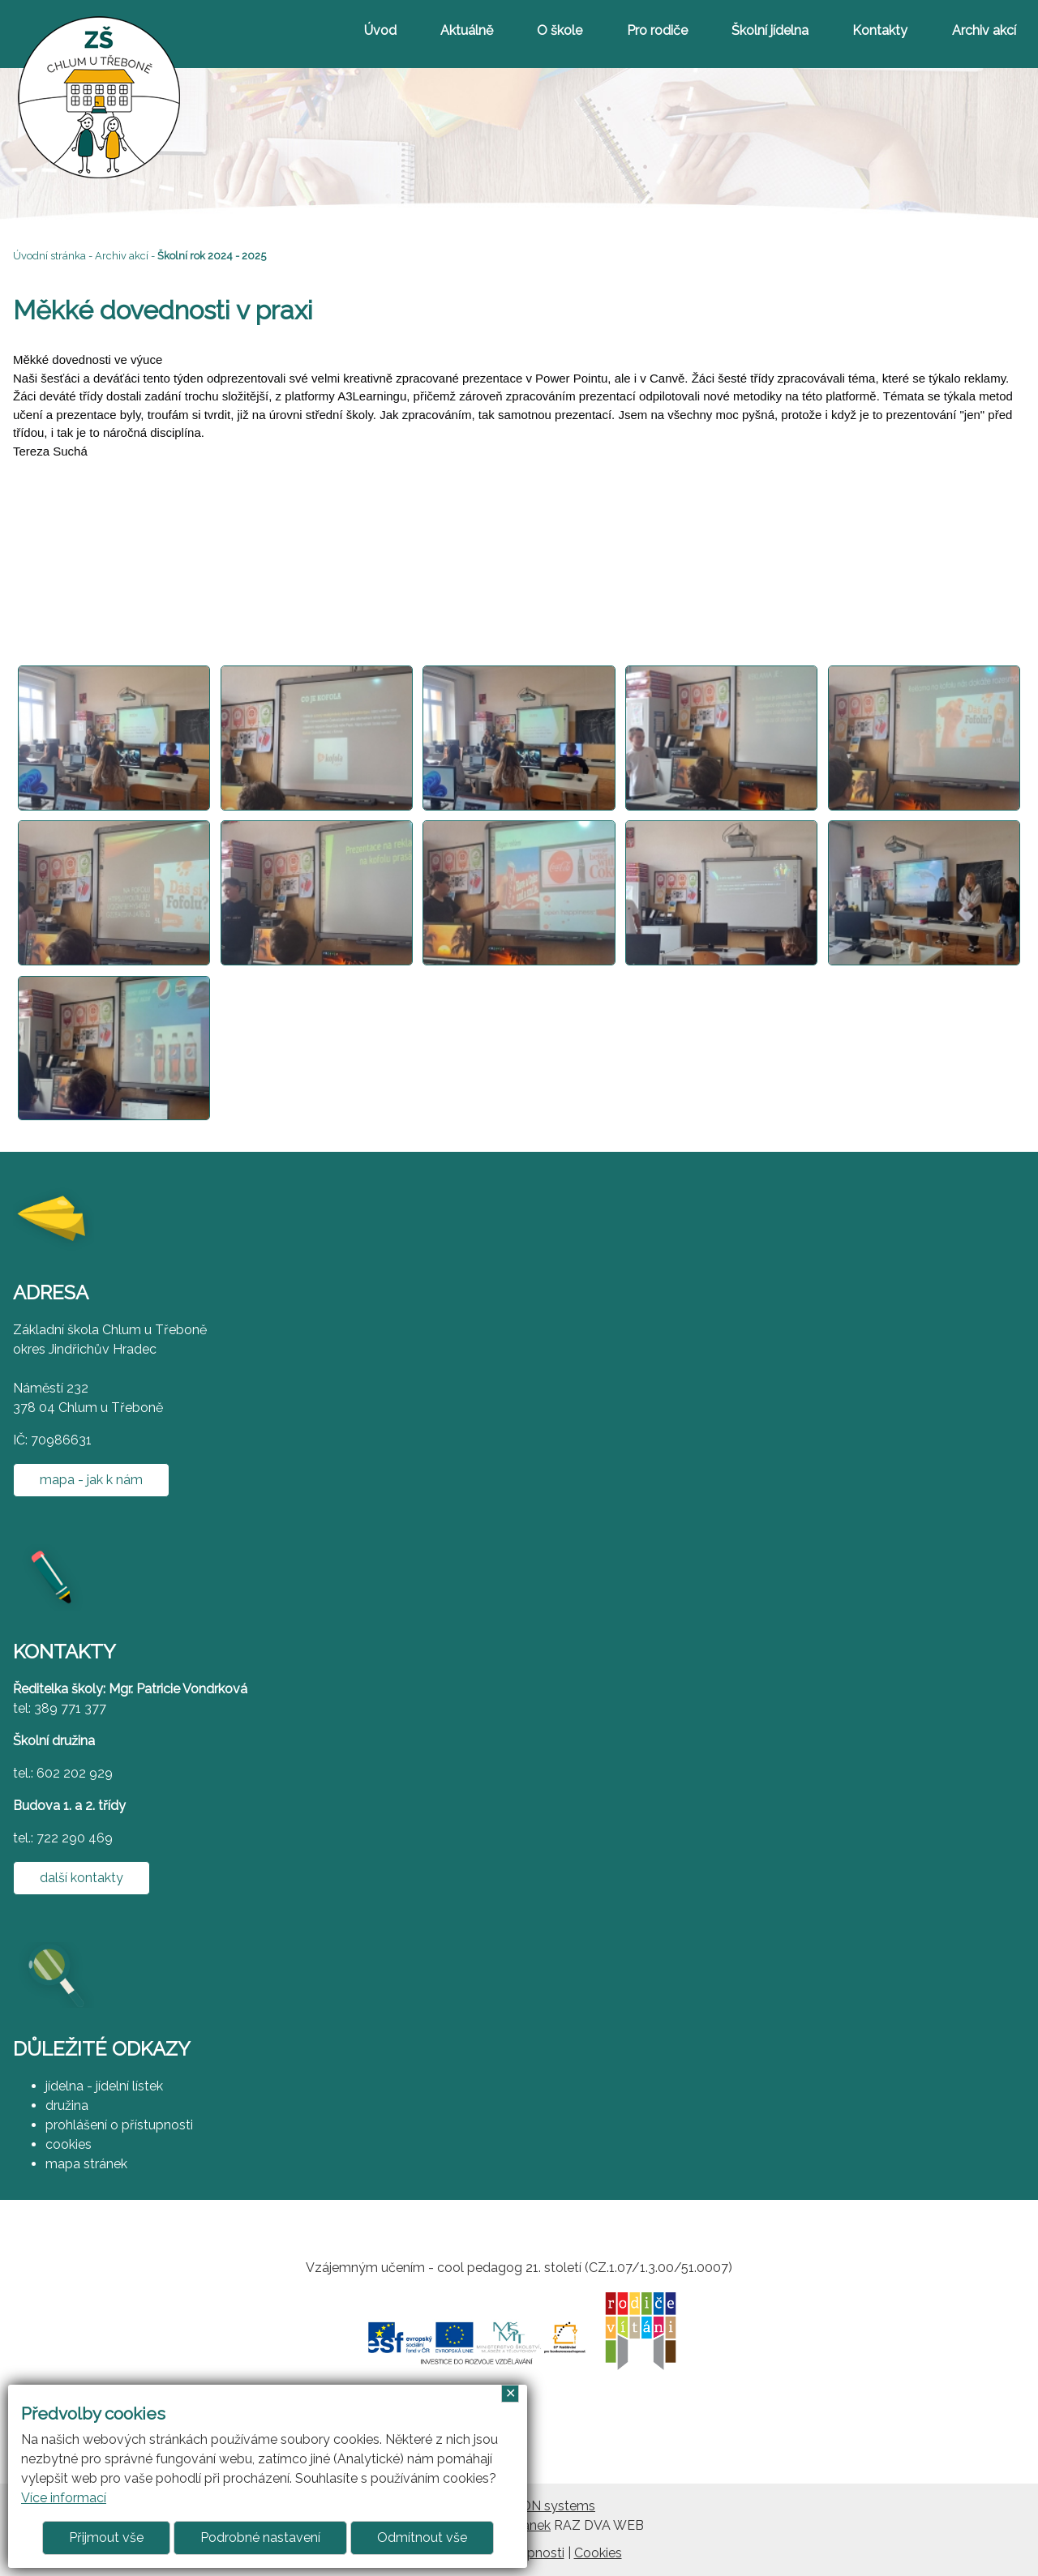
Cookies (598, 2553)
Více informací (63, 2497)
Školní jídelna (770, 30)
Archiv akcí (984, 30)
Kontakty (879, 30)
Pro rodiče (657, 30)
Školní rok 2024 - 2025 (211, 256)
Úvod (380, 30)
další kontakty (81, 1877)
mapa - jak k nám (91, 1479)
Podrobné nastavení (260, 2537)
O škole (559, 30)
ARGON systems (544, 2506)
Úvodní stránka (49, 256)
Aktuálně (466, 30)
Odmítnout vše (422, 2537)
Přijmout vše (106, 2537)
